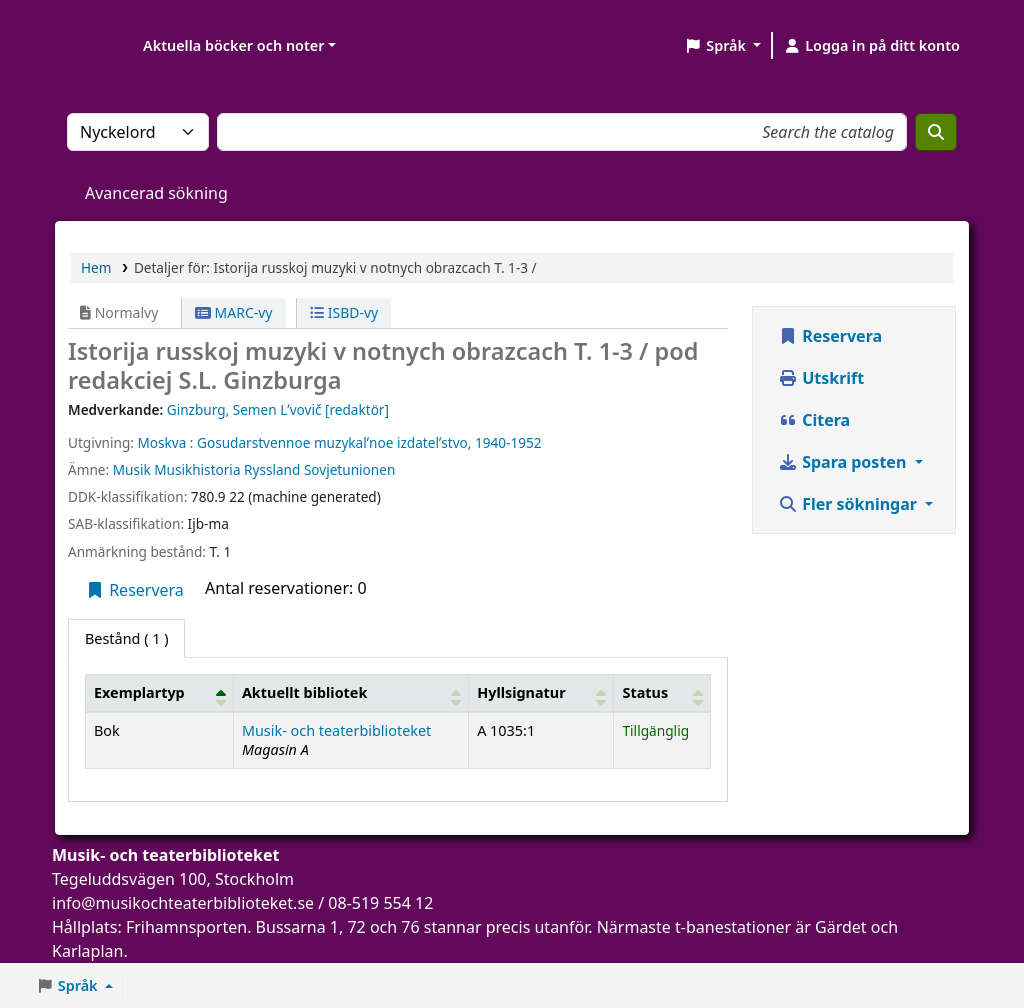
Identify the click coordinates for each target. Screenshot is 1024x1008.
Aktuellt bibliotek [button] (304, 692)
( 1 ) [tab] (126, 638)
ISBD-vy (344, 312)
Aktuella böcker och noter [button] (233, 45)
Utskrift (821, 378)
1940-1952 (508, 442)
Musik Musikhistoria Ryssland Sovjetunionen (254, 469)
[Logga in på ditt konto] (871, 46)
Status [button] (645, 692)
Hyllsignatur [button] (521, 692)
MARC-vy (234, 312)
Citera (814, 420)
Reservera (134, 590)
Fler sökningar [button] (849, 504)
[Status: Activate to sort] (662, 693)
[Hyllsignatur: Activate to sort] (541, 693)
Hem (96, 267)
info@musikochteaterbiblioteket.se (183, 903)
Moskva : (165, 442)
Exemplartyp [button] (139, 692)
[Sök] (936, 132)
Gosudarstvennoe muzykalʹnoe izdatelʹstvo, (334, 442)
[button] (722, 46)
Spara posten (844, 462)
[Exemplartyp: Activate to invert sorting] (160, 693)
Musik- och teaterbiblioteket (336, 730)
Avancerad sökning (156, 193)
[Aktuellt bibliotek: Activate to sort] (350, 693)
